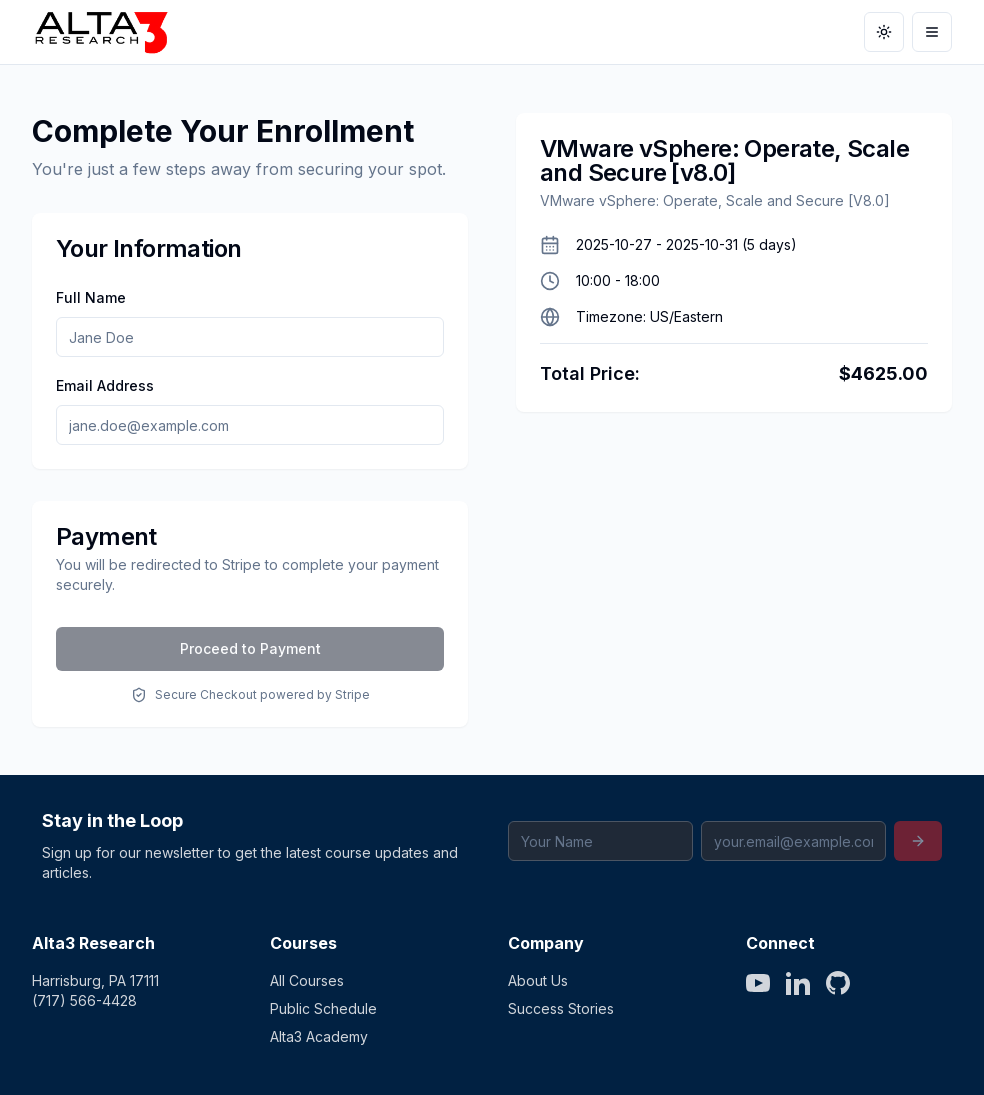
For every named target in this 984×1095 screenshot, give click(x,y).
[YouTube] (758, 983)
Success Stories (561, 1008)
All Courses (307, 980)
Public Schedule (323, 1008)
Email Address (105, 385)
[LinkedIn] (798, 983)
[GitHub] (838, 983)
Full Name (91, 297)
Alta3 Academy (319, 1036)
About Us (538, 980)
